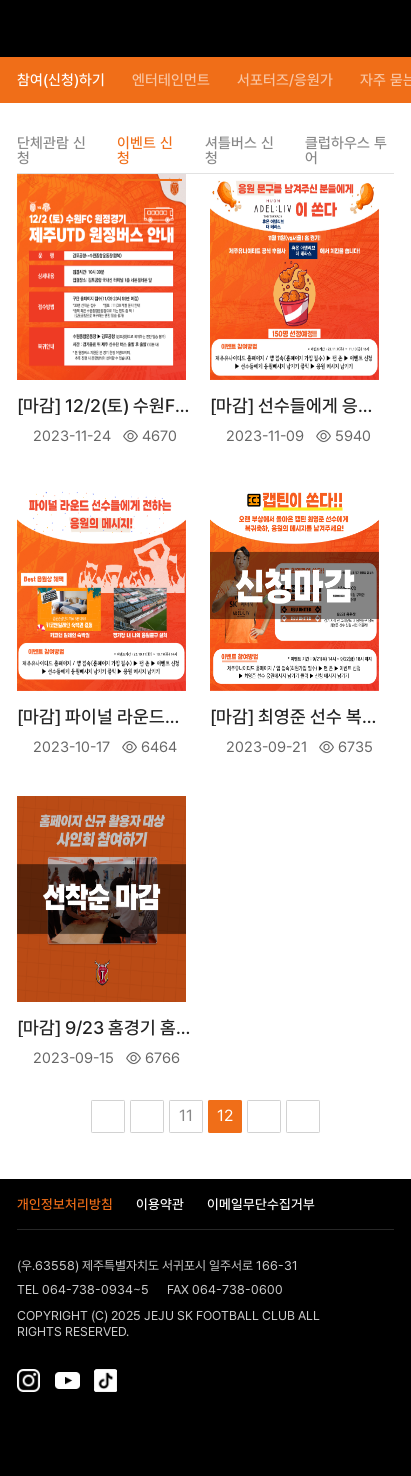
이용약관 (160, 1205)
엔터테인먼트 (171, 80)
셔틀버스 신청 (239, 151)
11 (186, 1115)
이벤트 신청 (145, 151)
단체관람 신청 (51, 151)
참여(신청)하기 (61, 80)
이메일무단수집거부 (261, 1205)
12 (225, 1115)
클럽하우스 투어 (346, 151)
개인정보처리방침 (65, 1205)
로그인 (379, 28)
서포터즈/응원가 (285, 80)
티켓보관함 (342, 28)
